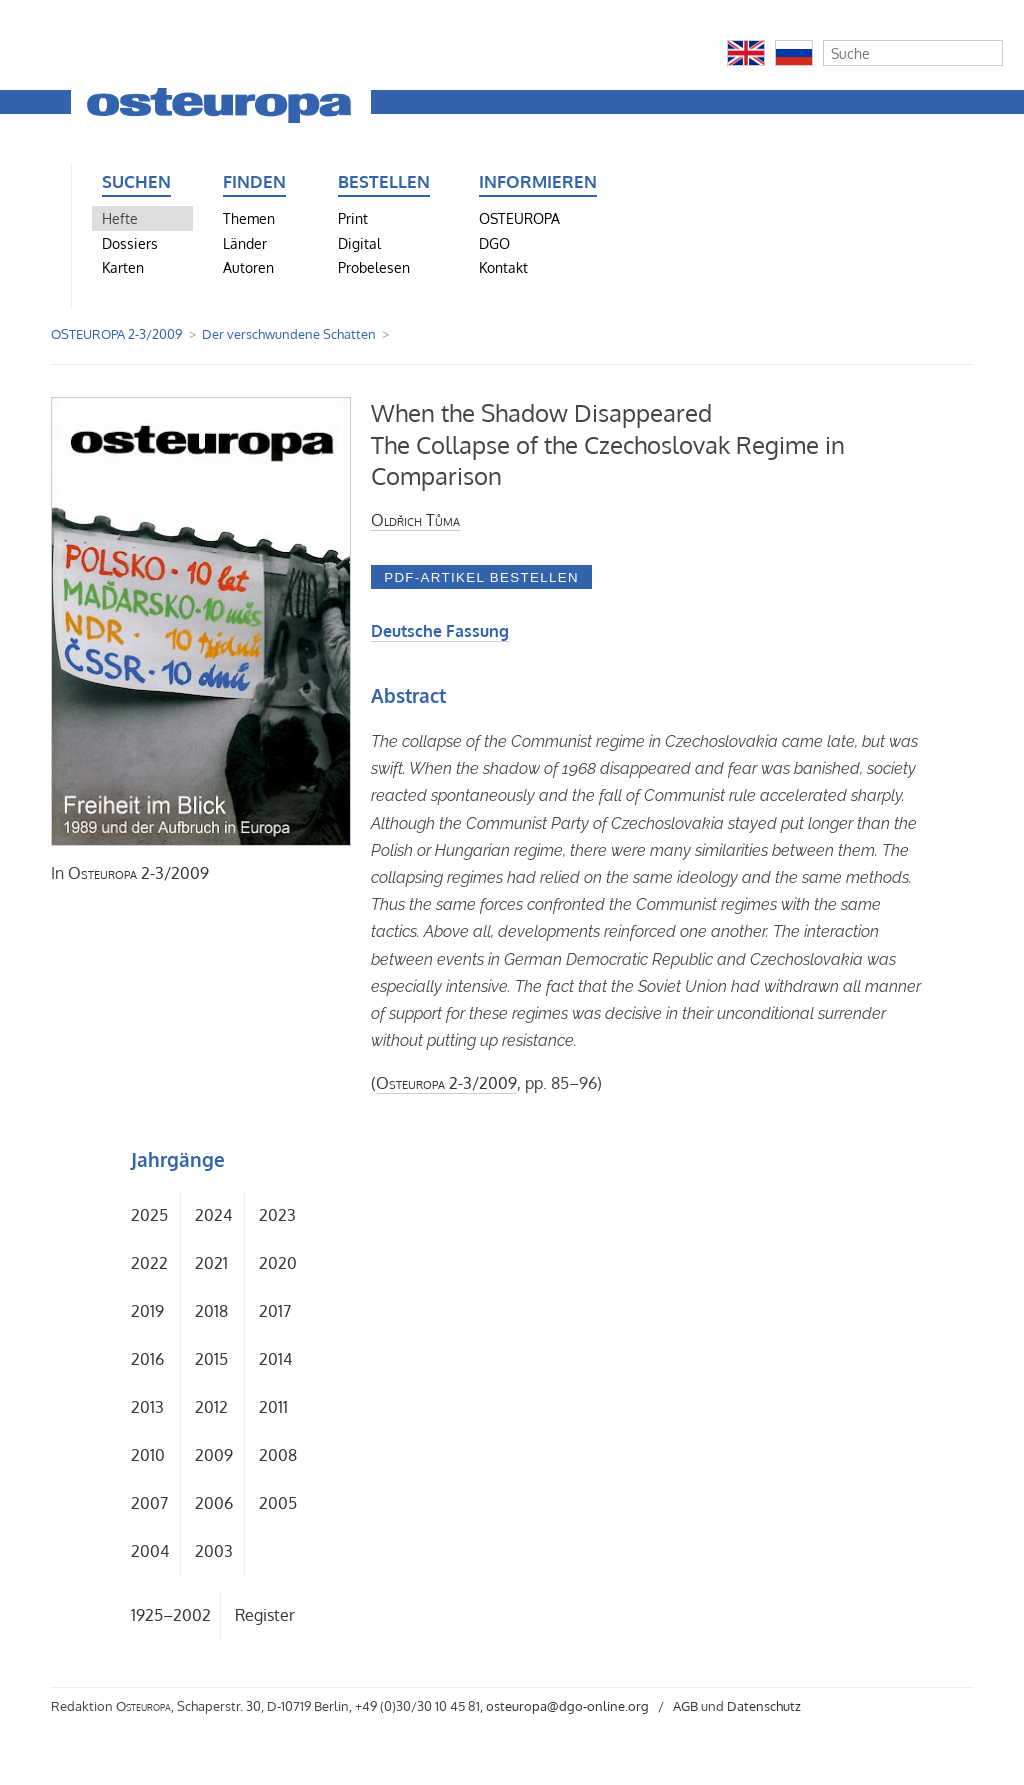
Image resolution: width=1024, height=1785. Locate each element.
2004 (150, 1551)
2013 (147, 1407)
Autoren (248, 267)
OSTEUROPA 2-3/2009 (116, 334)
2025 (149, 1215)
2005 (278, 1503)
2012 (211, 1407)
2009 (214, 1455)
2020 (278, 1263)
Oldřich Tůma (415, 520)
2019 (147, 1311)
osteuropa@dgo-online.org (567, 1706)
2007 (149, 1503)
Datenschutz (764, 1706)
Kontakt (503, 267)
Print (353, 218)
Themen (249, 218)
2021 (211, 1263)
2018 (211, 1311)
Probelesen (374, 267)
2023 (277, 1215)
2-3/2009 (138, 873)
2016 (147, 1359)
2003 (214, 1551)
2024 (213, 1215)
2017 (275, 1311)
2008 (278, 1455)
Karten (123, 267)
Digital (359, 243)
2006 (214, 1503)
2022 (149, 1263)
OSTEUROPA (519, 218)
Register (265, 1615)
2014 (275, 1359)
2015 (211, 1359)
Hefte (120, 218)
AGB (685, 1706)
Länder (245, 243)
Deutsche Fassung (440, 631)
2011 (273, 1407)
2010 (148, 1455)
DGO (494, 243)
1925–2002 (171, 1615)
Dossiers (130, 243)
